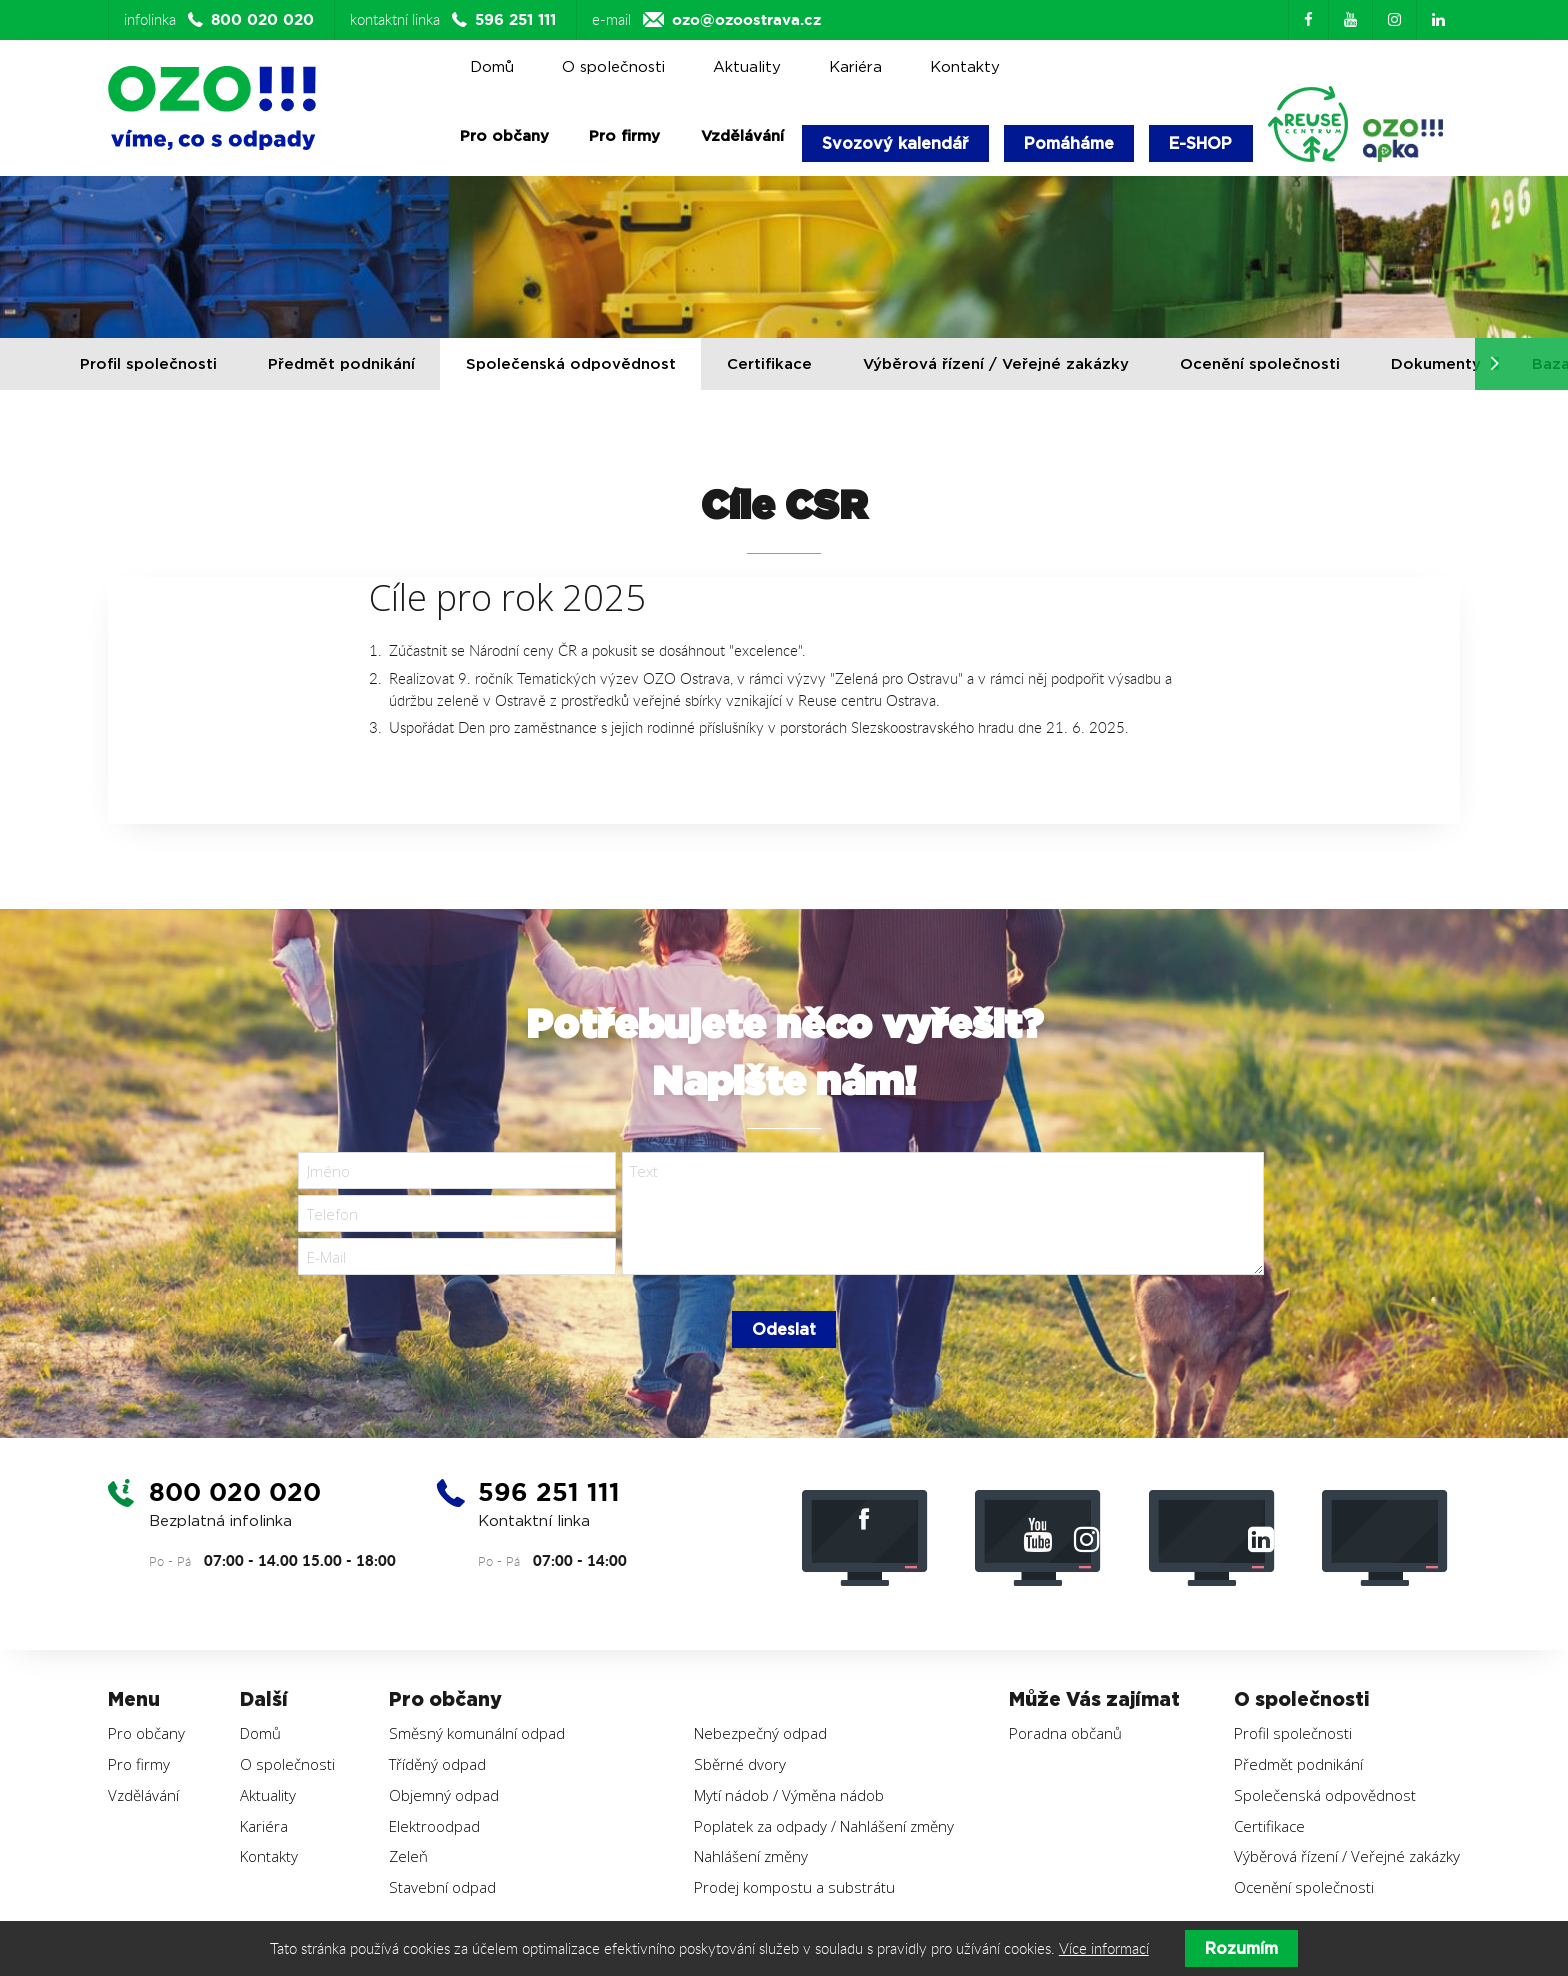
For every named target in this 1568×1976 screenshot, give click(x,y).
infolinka (221, 20)
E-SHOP (1200, 143)
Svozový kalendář (895, 143)
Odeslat (784, 1329)
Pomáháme (1069, 143)
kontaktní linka (455, 20)
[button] (1495, 364)
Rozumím (1241, 1948)
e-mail (706, 20)
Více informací (1104, 1948)
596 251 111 (553, 1492)
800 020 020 (239, 1492)
